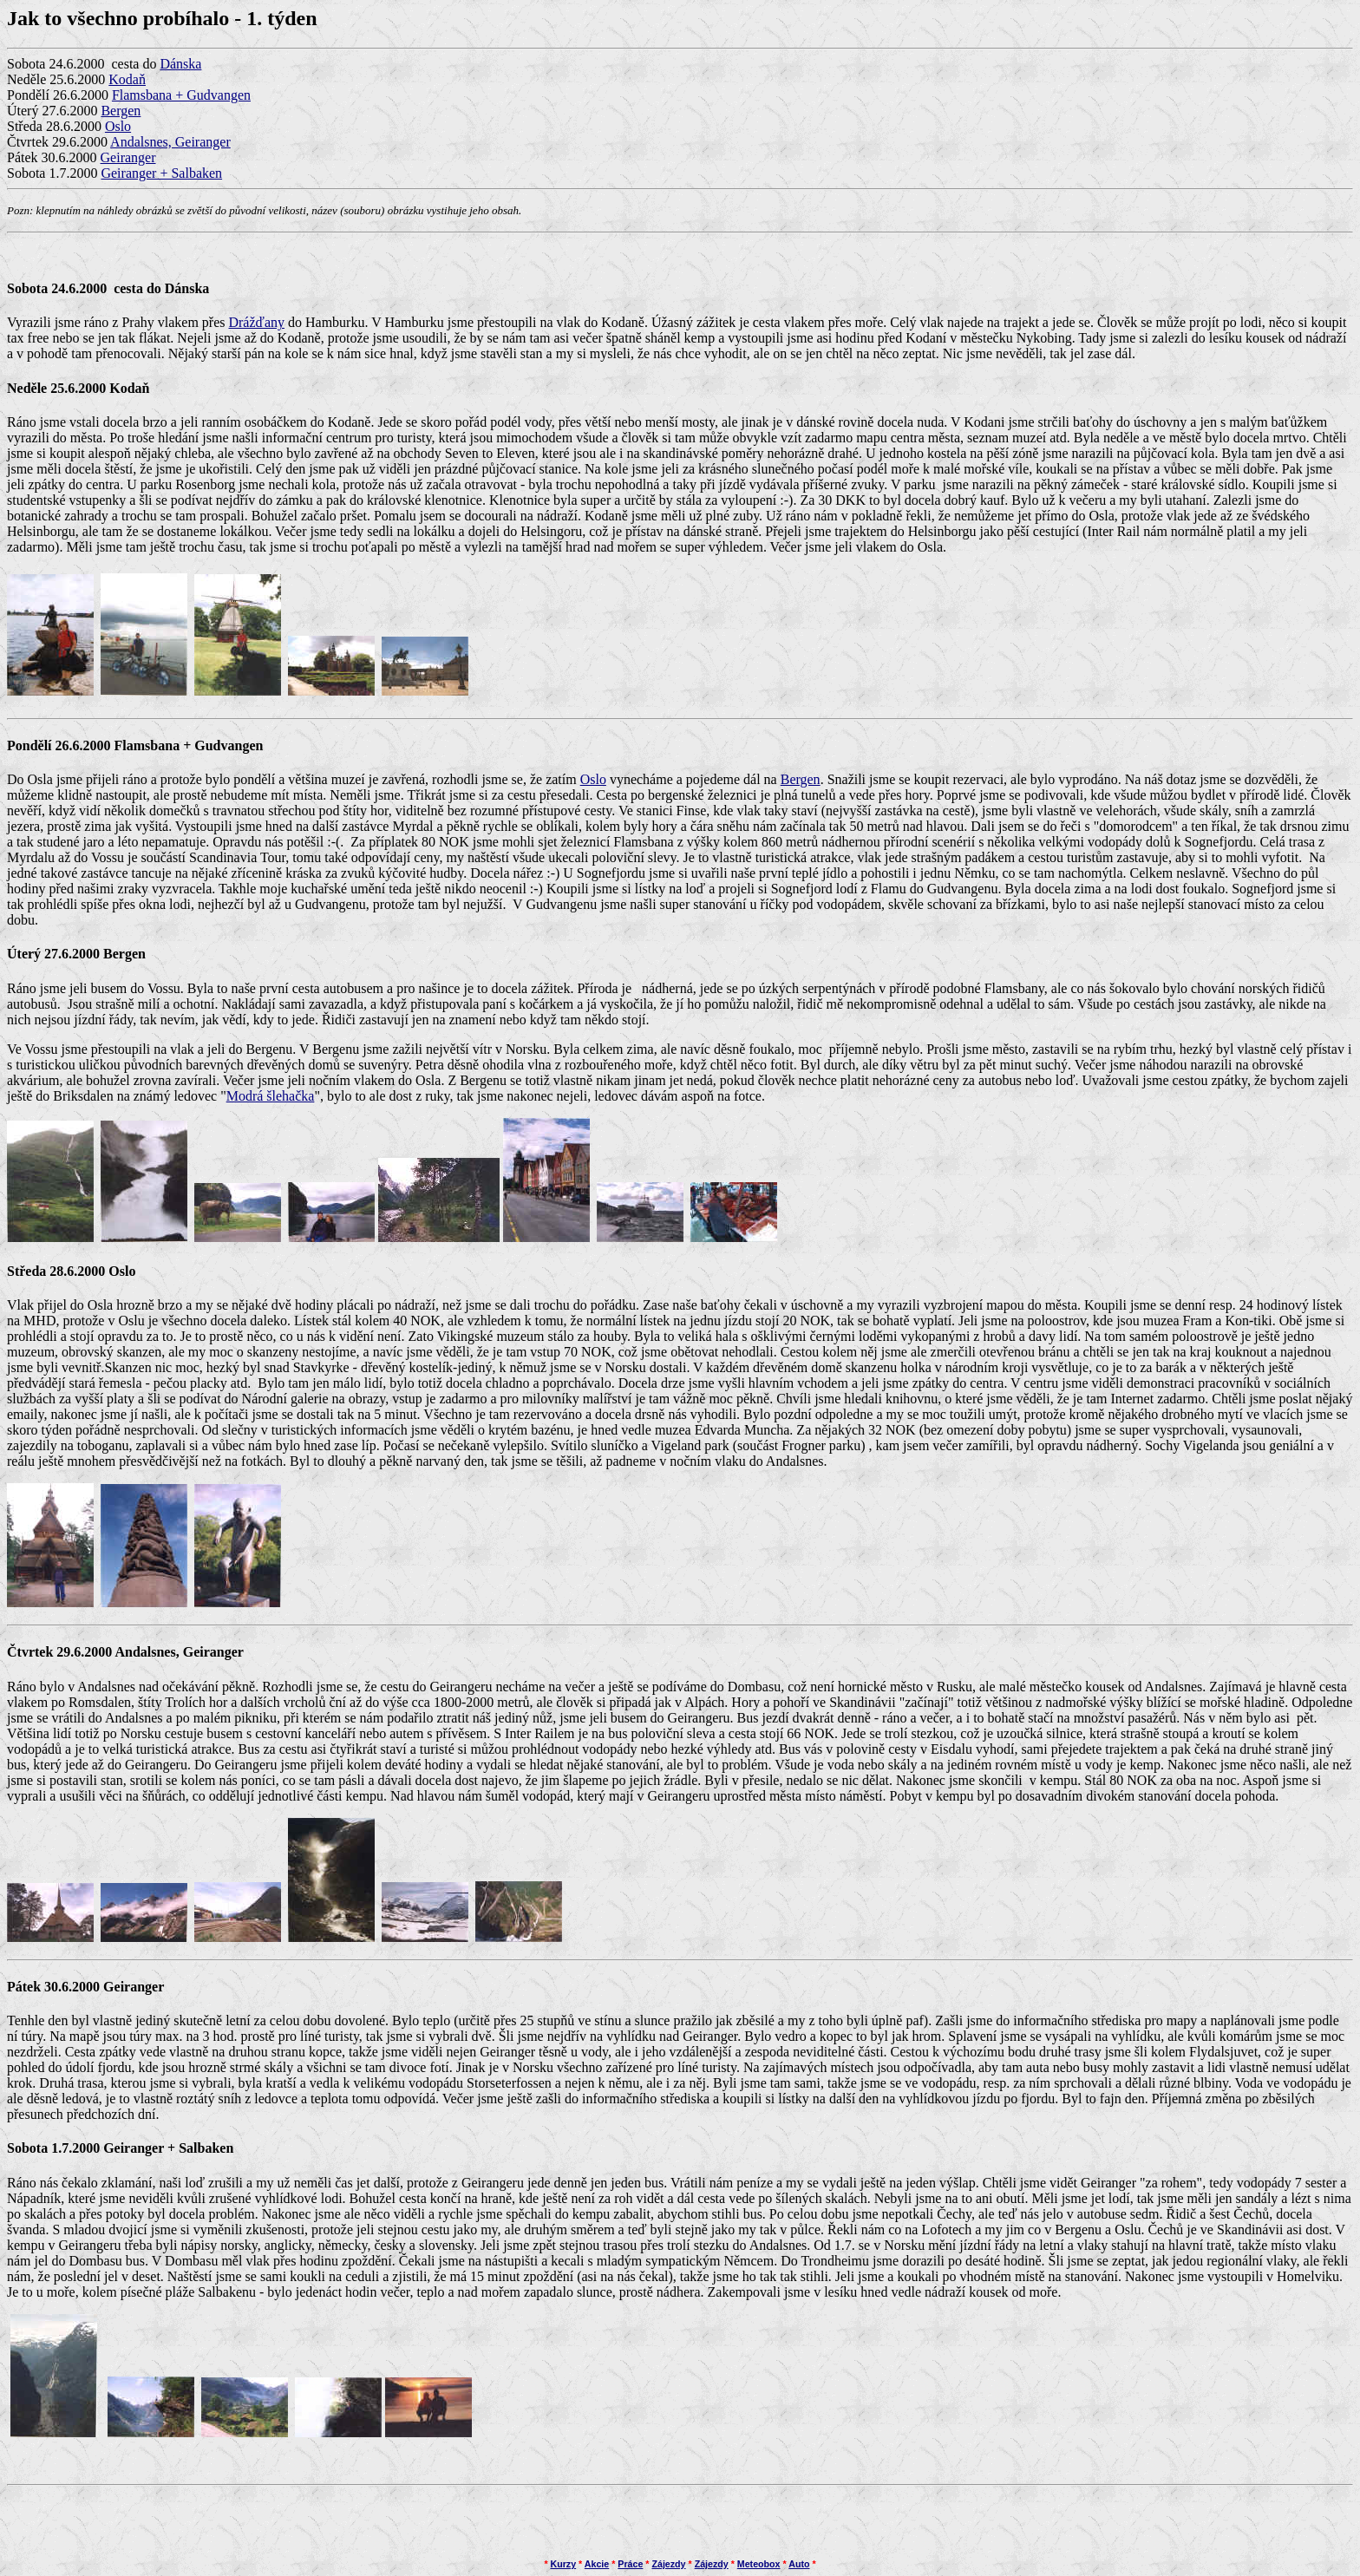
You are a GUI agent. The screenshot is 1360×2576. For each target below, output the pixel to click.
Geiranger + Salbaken (161, 173)
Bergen (121, 110)
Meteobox (759, 2564)
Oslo (118, 126)
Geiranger (128, 157)
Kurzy (564, 2564)
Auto (798, 2564)
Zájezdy (668, 2564)
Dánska (180, 63)
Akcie (597, 2564)
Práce (630, 2564)
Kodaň (127, 79)
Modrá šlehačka (270, 1096)
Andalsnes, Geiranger (170, 141)
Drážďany (256, 322)
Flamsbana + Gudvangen (181, 95)
